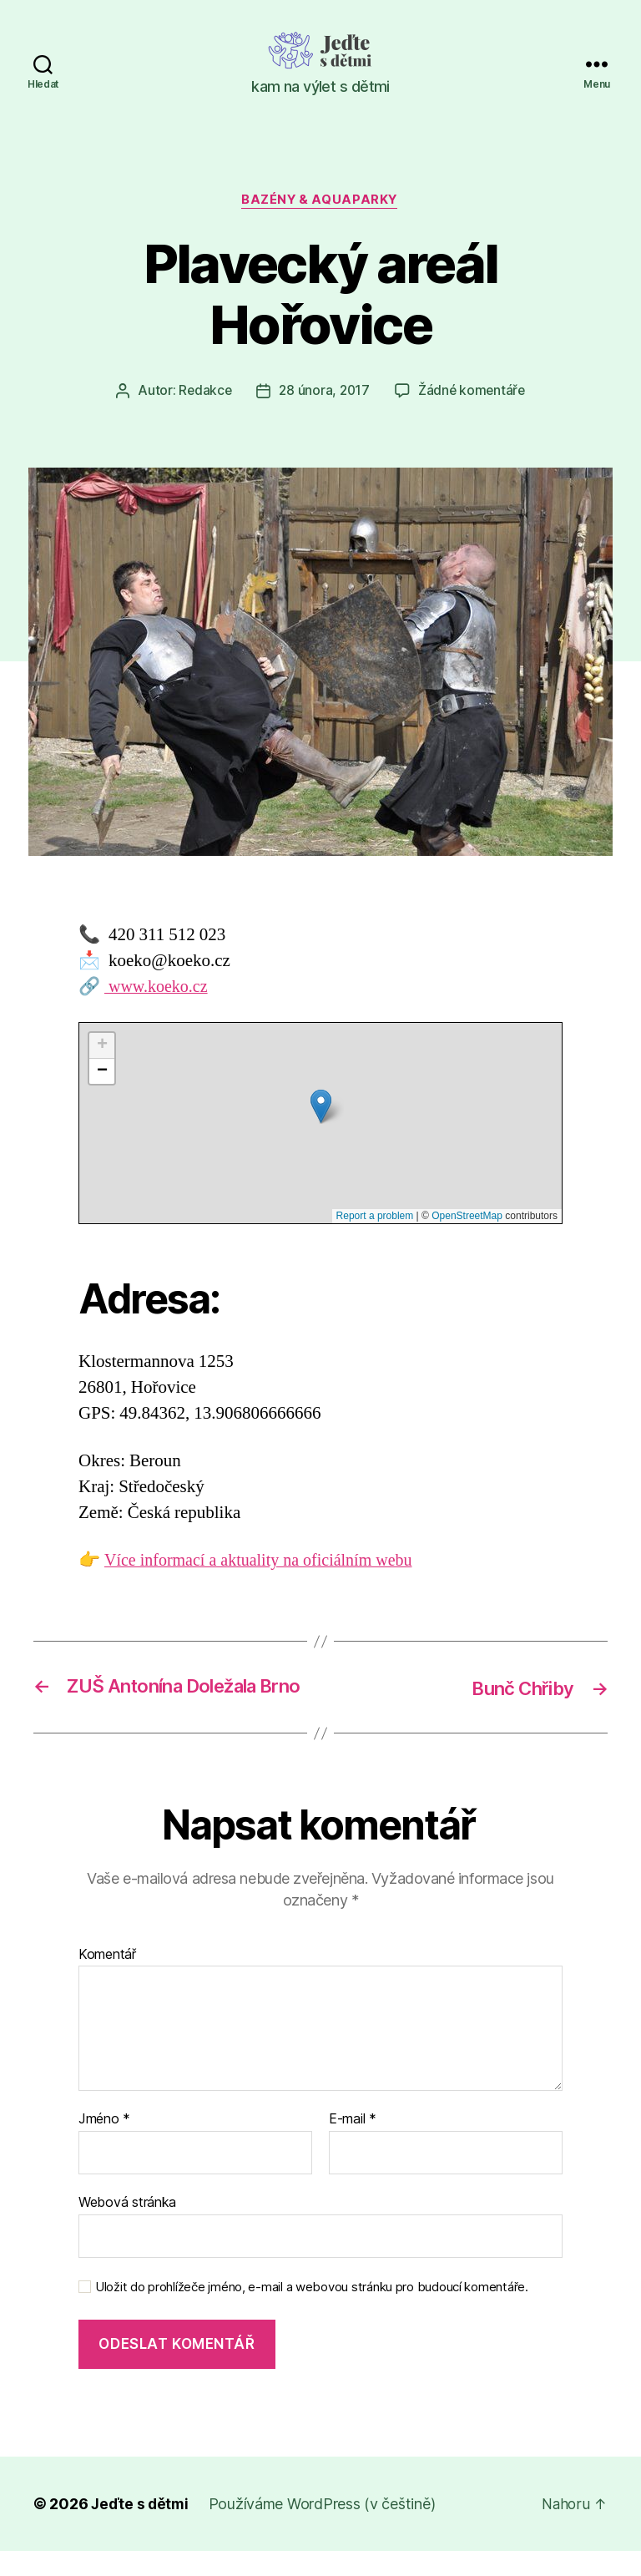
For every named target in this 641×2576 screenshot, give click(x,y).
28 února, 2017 (324, 392)
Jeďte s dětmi (141, 2529)
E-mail (352, 2145)
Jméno (104, 2145)
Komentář (107, 1979)
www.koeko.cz (158, 987)
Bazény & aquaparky (320, 201)
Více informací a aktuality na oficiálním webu (265, 1562)
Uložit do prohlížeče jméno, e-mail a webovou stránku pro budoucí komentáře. (311, 2312)
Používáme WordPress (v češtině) (324, 2529)
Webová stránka (127, 2227)
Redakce (202, 392)
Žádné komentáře (473, 392)
